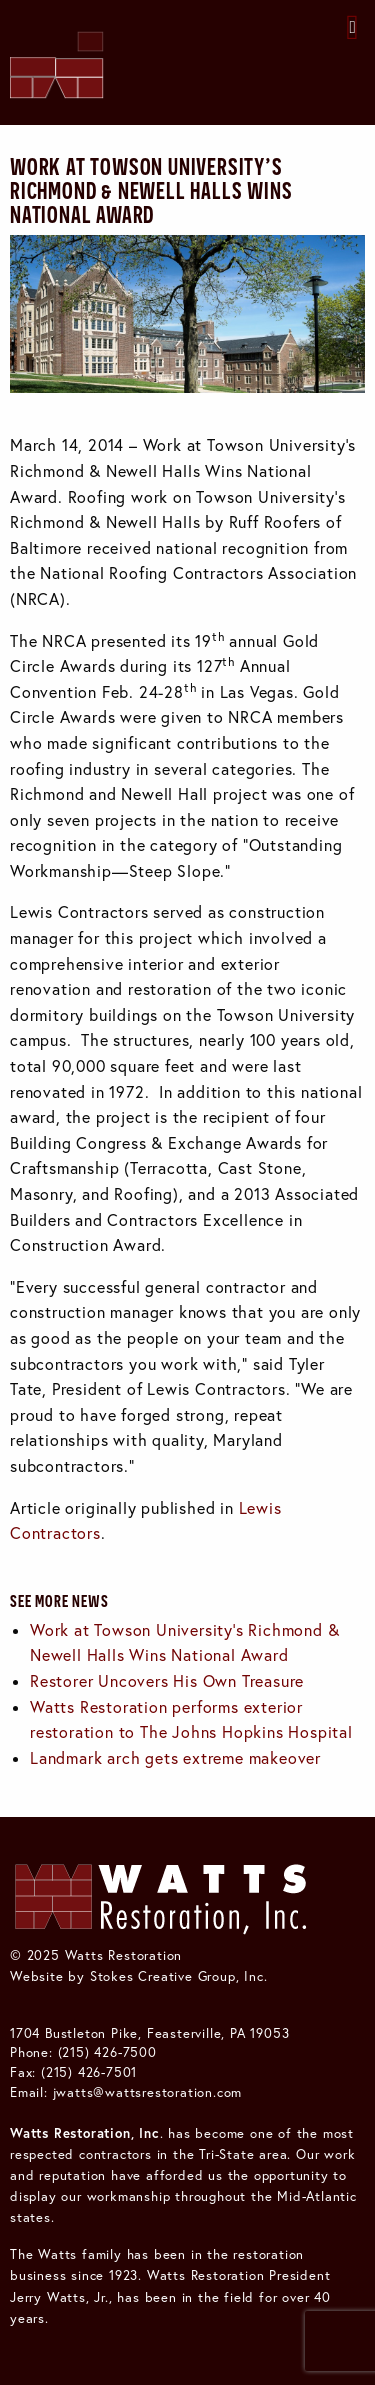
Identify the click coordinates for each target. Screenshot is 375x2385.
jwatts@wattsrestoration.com (148, 2092)
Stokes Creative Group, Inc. (179, 1976)
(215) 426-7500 (107, 2052)
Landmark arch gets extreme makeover (175, 1758)
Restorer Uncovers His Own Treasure (167, 1681)
